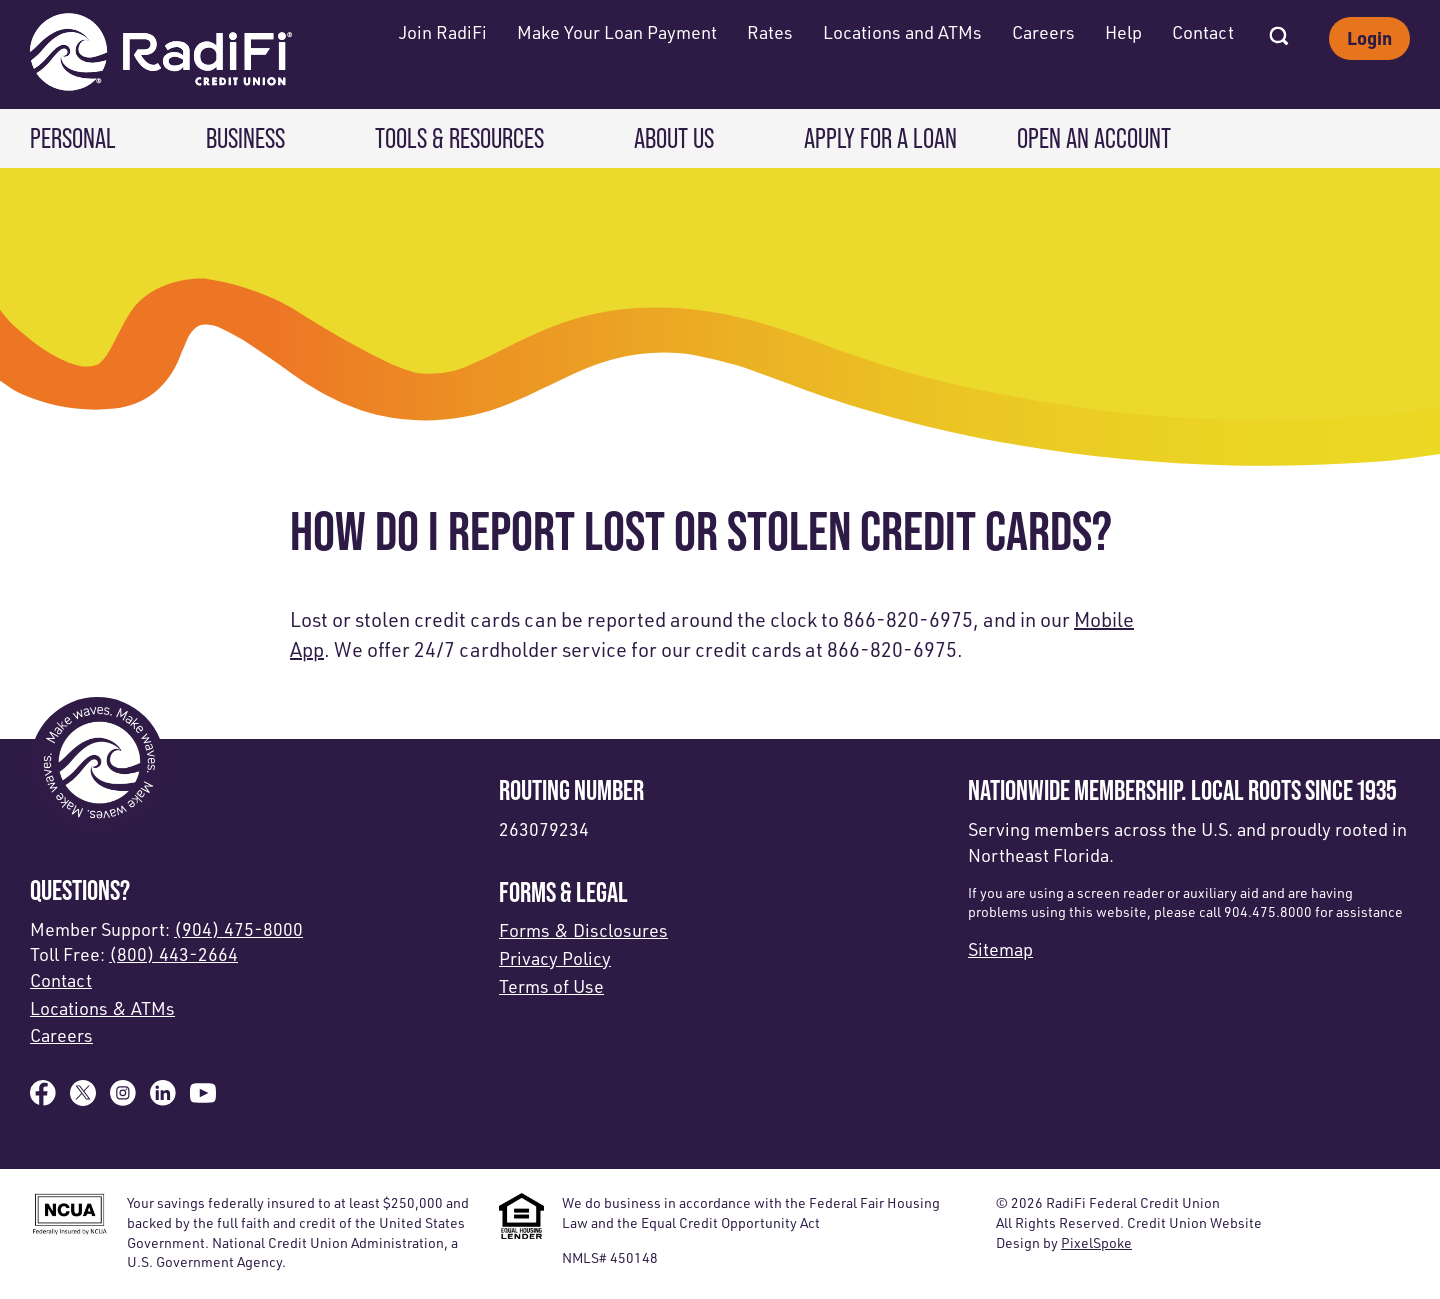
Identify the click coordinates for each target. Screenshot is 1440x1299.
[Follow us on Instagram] (123, 1099)
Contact (1203, 32)
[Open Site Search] (1279, 30)
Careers (1043, 32)
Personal (73, 138)
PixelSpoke (1096, 1242)
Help (1123, 32)
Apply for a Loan (880, 138)
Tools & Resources (459, 138)
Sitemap (1000, 949)
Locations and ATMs (902, 32)
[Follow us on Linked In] (163, 1099)
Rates (770, 32)
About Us (674, 138)
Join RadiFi (443, 32)
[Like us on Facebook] (43, 1099)
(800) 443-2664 (173, 954)
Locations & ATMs (102, 1008)
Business (245, 138)
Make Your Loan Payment (617, 32)
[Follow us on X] (83, 1099)
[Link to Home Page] (161, 54)
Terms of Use (551, 986)
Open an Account (1094, 138)
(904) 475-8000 (238, 929)
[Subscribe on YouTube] (203, 1099)
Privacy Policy (555, 958)
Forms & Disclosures (583, 930)
